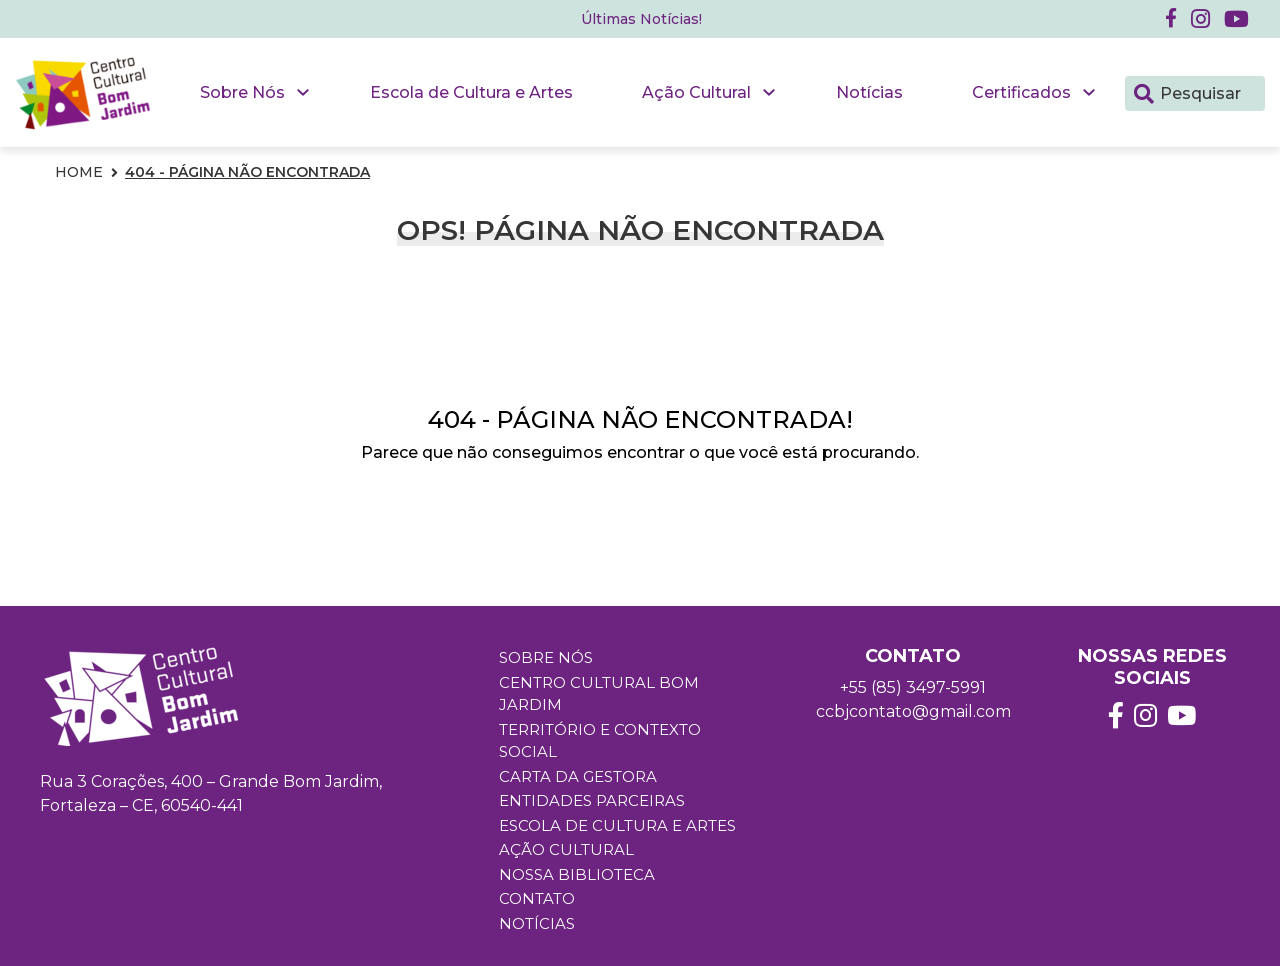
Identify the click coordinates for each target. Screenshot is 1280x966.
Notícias (869, 92)
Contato (537, 898)
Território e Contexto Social (600, 741)
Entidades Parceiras (592, 800)
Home (79, 172)
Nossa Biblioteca (577, 874)
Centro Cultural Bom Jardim (599, 694)
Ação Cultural (696, 92)
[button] (1200, 19)
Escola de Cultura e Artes (471, 92)
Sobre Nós (242, 92)
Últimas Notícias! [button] (641, 19)
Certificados (1021, 92)
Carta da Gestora (578, 776)
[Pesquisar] (1144, 92)
